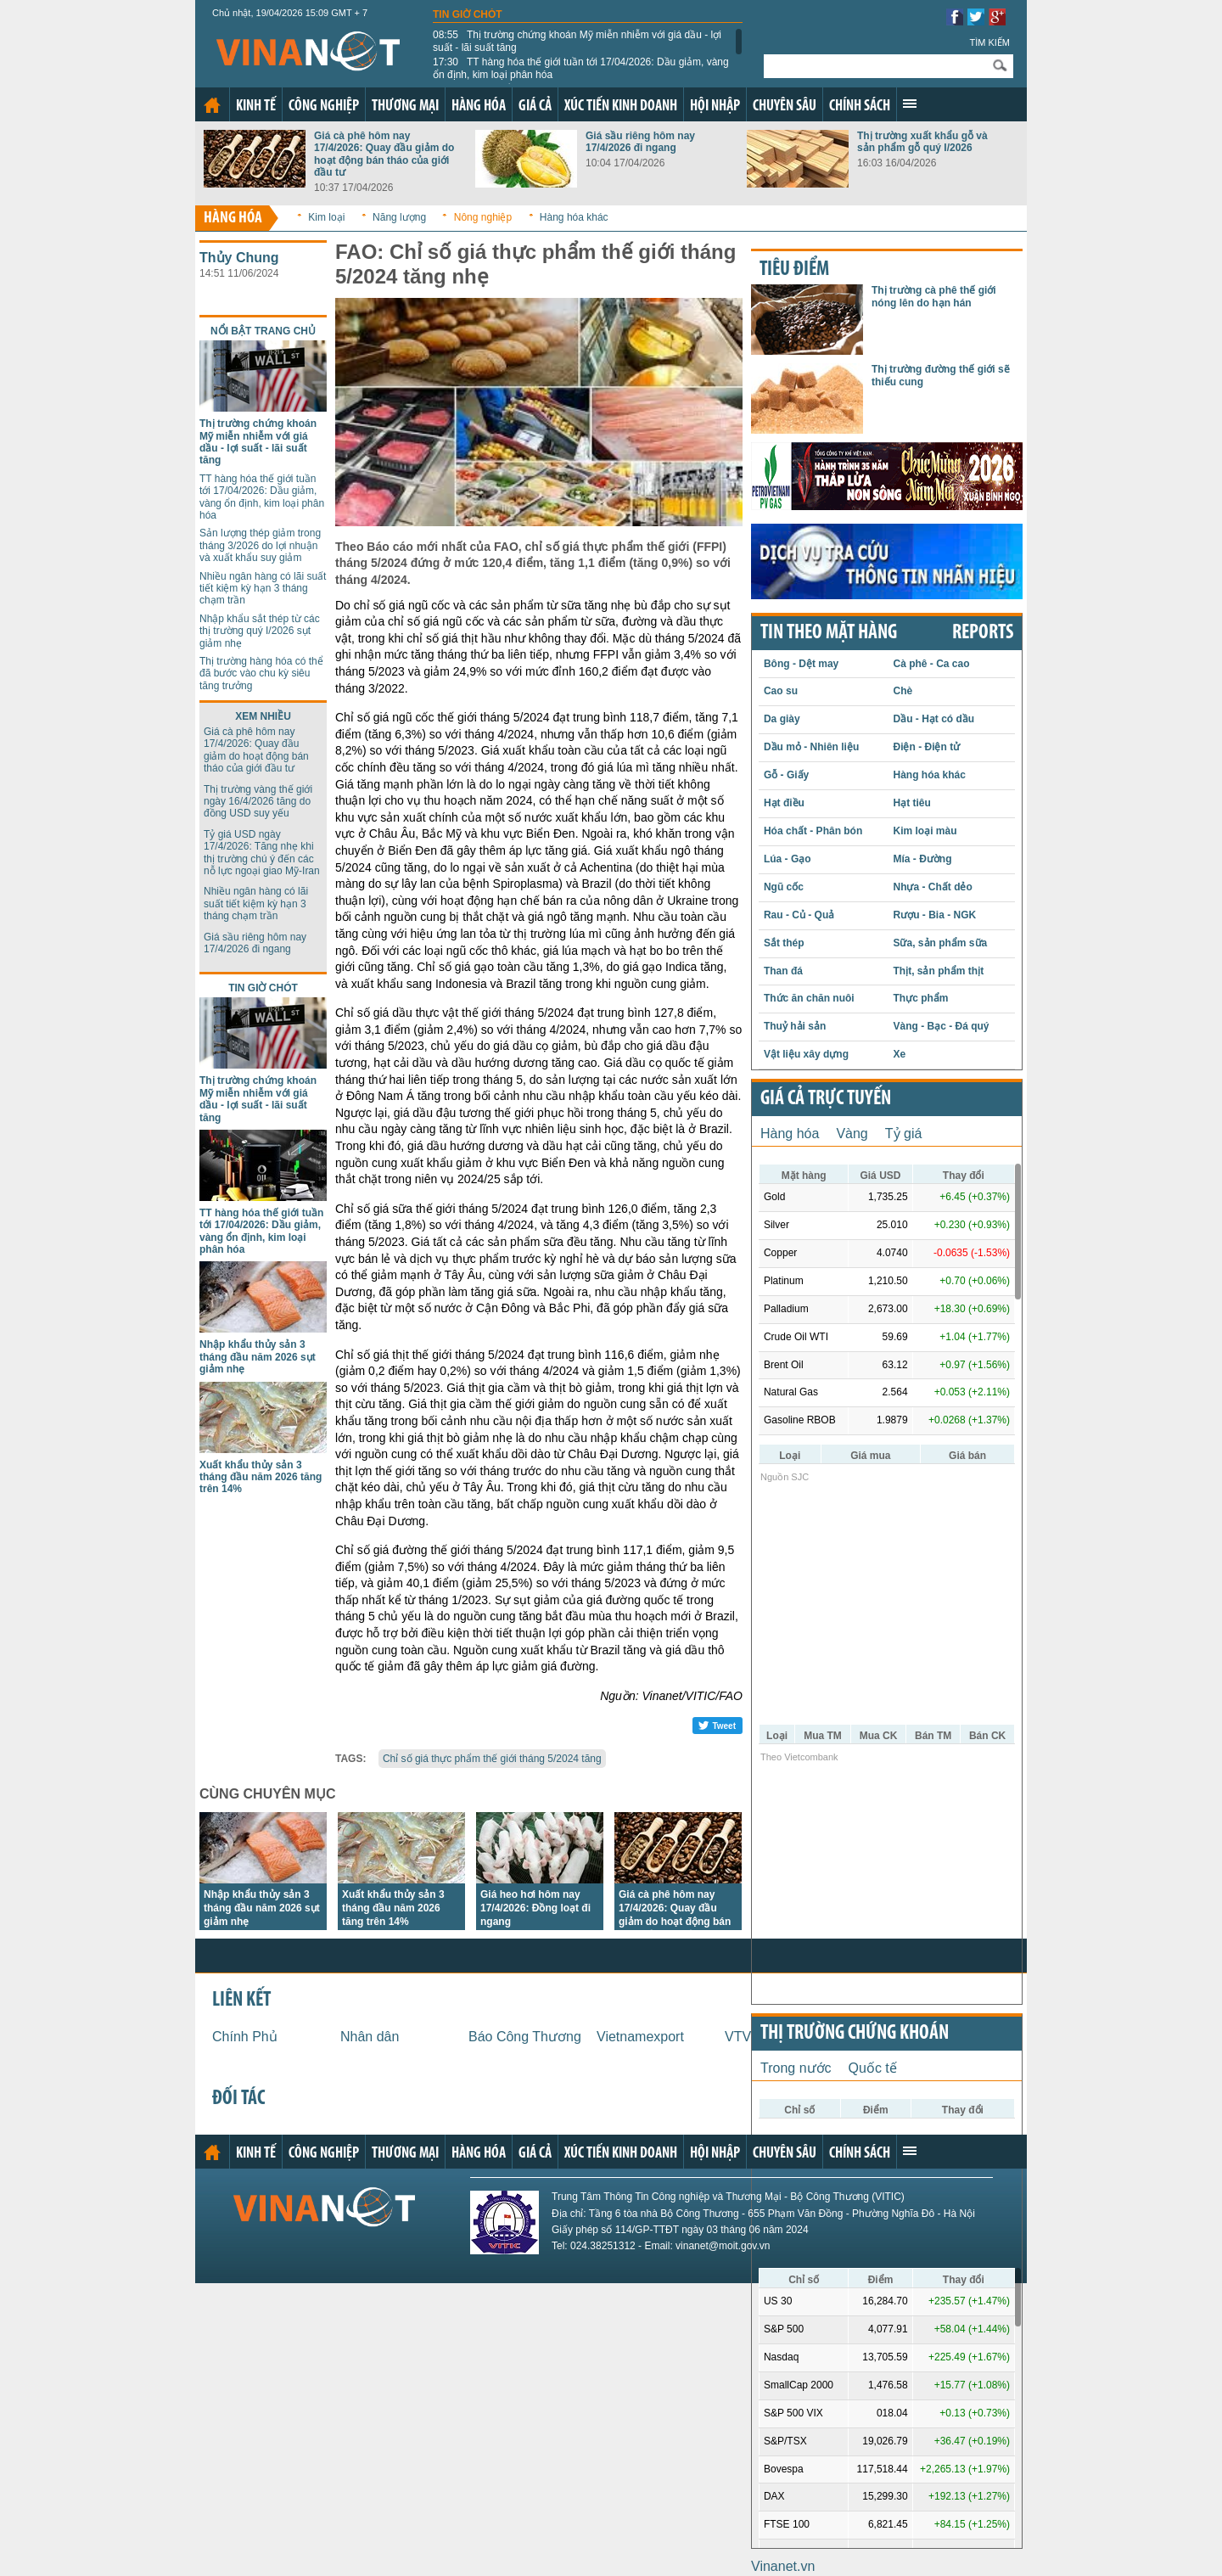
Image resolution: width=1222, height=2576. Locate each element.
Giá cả (535, 106)
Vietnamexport (640, 2036)
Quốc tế (873, 2068)
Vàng (851, 1133)
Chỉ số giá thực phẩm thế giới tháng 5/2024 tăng (492, 1759)
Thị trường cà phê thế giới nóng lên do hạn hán (934, 296)
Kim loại (326, 217)
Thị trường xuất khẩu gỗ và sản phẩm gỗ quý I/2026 (922, 142)
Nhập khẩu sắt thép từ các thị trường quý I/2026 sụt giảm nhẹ (259, 631)
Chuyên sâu (784, 106)
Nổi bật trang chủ (263, 331)
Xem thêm (909, 103)
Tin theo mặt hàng (828, 633)
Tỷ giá (903, 1133)
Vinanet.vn (783, 2566)
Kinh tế (256, 106)
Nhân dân (369, 2036)
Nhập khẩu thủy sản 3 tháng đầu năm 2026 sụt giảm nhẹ (257, 1357)
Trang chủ (212, 105)
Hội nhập (715, 106)
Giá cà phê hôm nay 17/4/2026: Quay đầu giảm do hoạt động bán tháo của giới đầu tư (384, 154)
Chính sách (859, 106)
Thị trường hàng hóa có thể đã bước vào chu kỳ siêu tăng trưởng (261, 673)
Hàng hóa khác (574, 217)
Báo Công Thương (524, 2036)
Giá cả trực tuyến (825, 1099)
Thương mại (405, 106)
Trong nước (796, 2068)
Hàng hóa (478, 106)
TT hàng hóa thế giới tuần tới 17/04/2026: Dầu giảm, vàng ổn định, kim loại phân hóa (581, 68)
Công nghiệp (324, 106)
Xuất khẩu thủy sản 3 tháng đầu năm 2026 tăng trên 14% (260, 1477)
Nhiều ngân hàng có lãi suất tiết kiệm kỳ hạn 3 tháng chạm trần (262, 588)
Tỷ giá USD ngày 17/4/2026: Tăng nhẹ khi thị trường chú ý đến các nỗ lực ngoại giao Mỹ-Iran (262, 852)
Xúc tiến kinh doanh (620, 106)
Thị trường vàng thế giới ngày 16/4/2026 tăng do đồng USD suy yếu (258, 801)
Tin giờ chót (467, 14)
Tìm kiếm (989, 42)
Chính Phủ (244, 2036)
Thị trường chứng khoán (854, 2033)
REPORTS (982, 633)
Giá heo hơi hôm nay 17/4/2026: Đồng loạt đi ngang (535, 1908)
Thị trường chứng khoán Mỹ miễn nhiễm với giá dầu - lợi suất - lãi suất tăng (577, 41)
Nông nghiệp (483, 217)
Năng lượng (399, 217)
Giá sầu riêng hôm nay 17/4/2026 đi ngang (640, 142)
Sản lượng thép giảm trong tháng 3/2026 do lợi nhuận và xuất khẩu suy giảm (260, 545)
